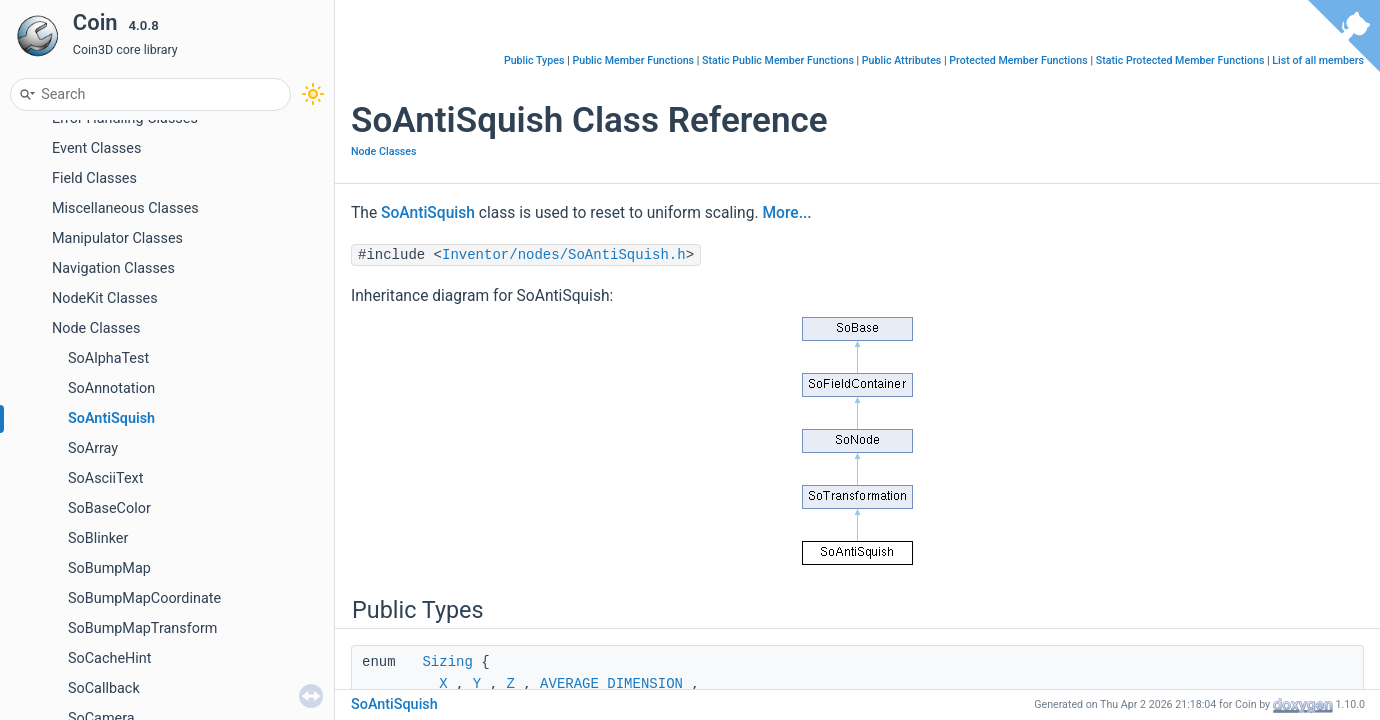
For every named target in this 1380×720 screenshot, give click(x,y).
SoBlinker (98, 538)
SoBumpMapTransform (142, 628)
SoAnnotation (111, 388)
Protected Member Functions (1018, 60)
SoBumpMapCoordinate (144, 598)
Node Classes (96, 328)
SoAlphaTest (108, 358)
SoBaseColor (109, 508)
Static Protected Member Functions (1180, 60)
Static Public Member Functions (778, 60)
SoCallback (104, 688)
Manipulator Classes (117, 238)
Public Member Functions (633, 60)
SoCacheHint (109, 658)
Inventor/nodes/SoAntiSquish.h (564, 255)
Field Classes (94, 178)
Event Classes (96, 148)
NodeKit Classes (105, 298)
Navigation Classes (113, 268)
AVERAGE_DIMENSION (611, 684)
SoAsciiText (105, 478)
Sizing (447, 662)
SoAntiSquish (111, 418)
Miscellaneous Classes (125, 208)
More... (786, 213)
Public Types (534, 60)
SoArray (93, 448)
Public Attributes (902, 60)
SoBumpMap (109, 568)
